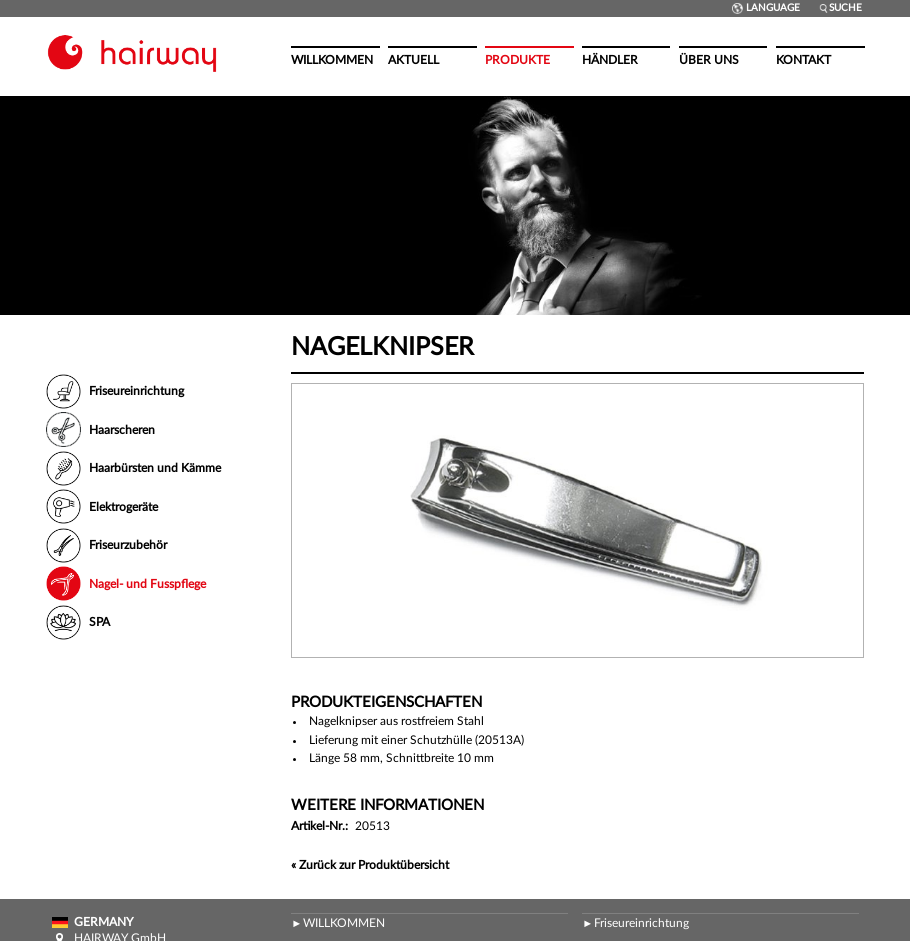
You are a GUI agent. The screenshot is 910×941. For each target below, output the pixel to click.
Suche (839, 8)
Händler (610, 60)
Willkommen (332, 60)
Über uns (709, 60)
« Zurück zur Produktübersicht (370, 865)
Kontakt (803, 60)
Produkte (517, 60)
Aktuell (413, 60)
